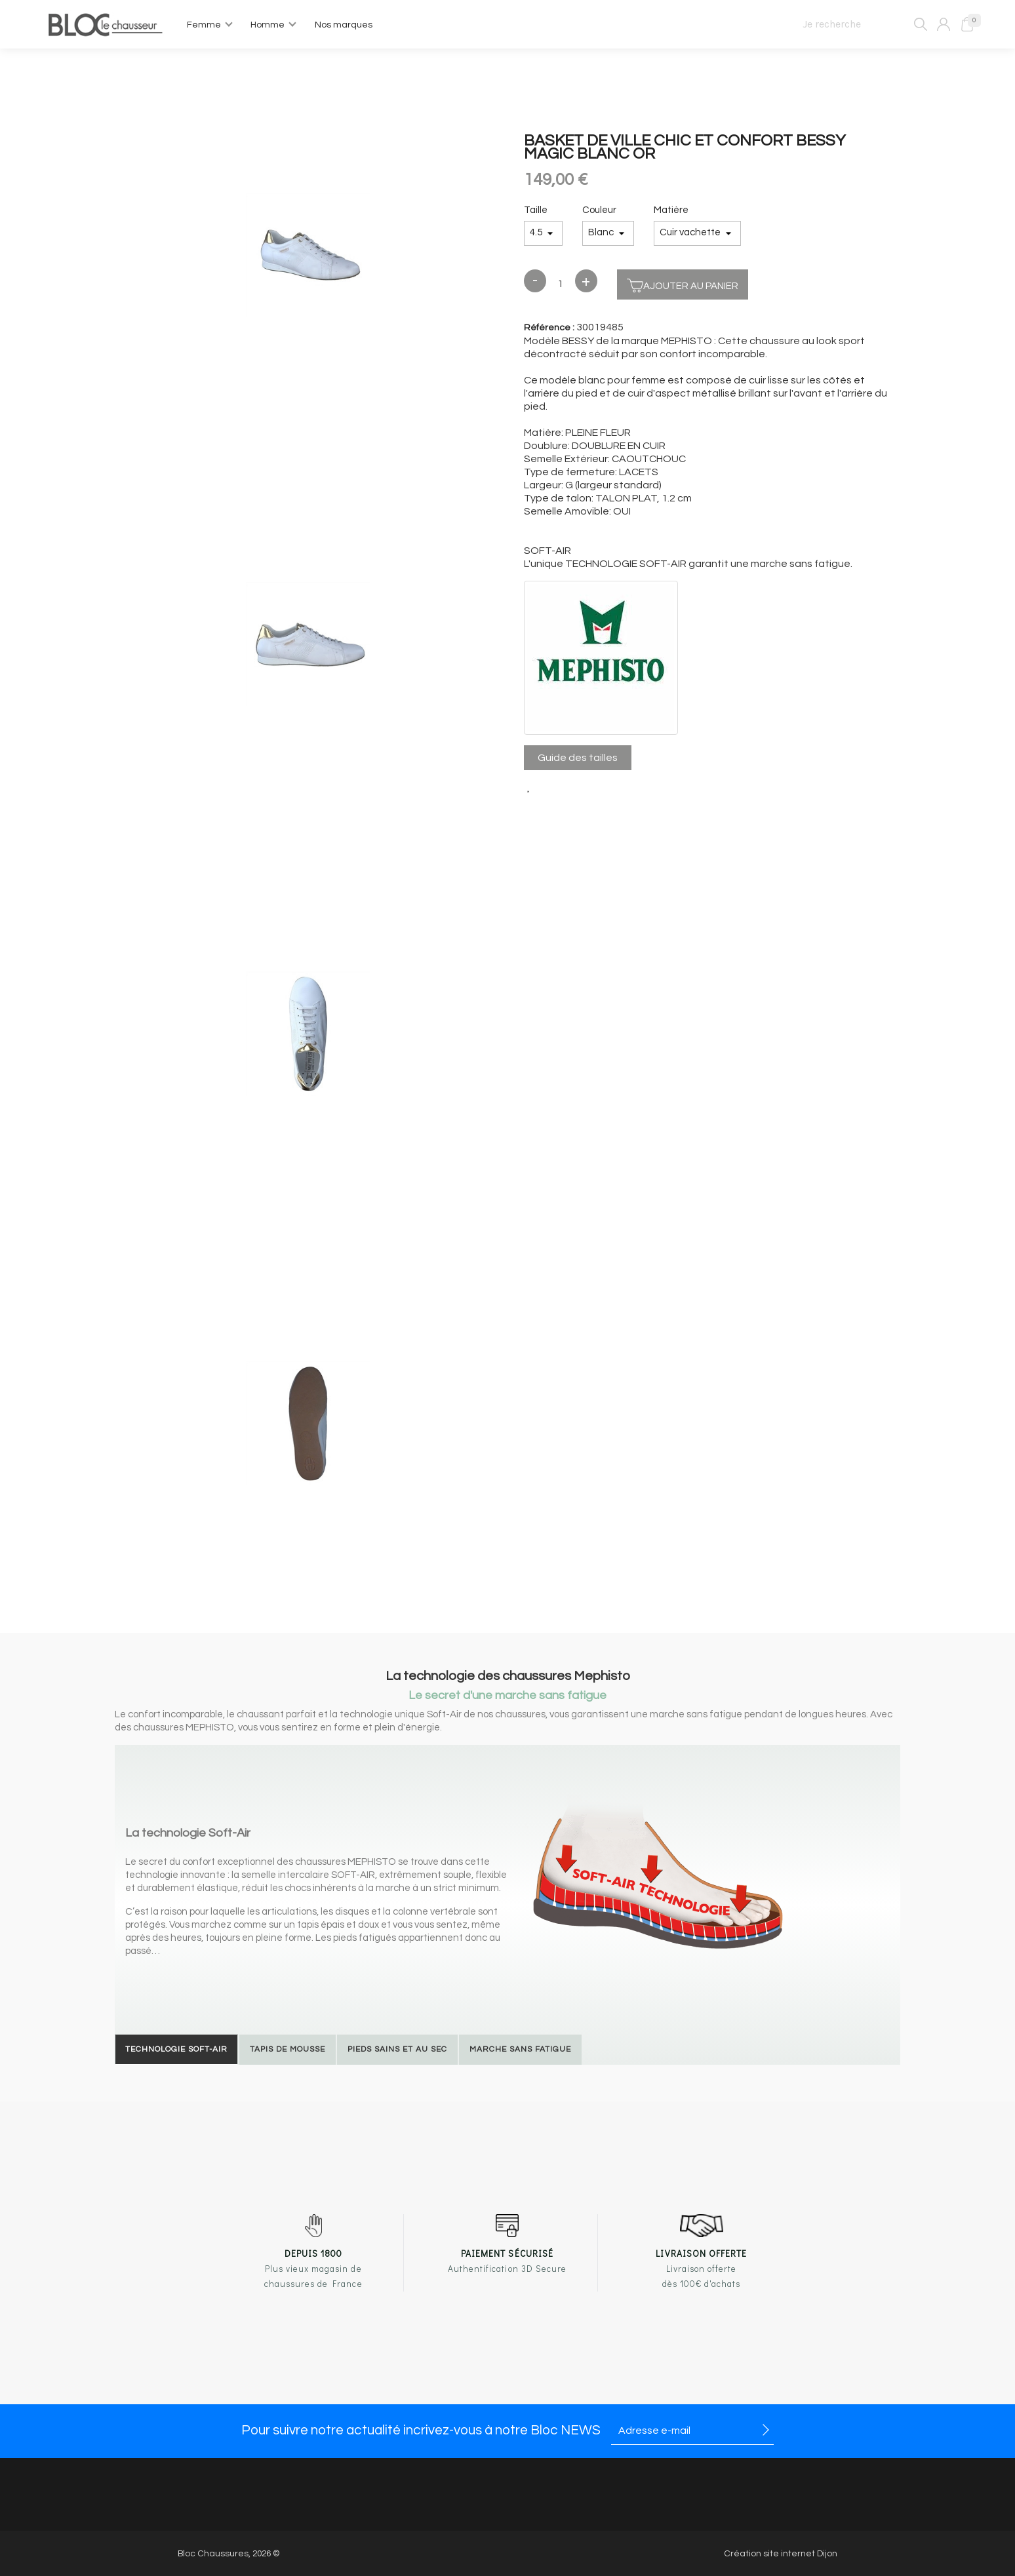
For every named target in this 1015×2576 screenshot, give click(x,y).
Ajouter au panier (682, 284)
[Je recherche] (859, 24)
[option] (308, 256)
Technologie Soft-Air (176, 2049)
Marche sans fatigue (520, 2049)
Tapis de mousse (287, 2049)
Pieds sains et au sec (397, 2049)
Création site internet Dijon (780, 2553)
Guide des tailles (578, 757)
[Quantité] (560, 284)
